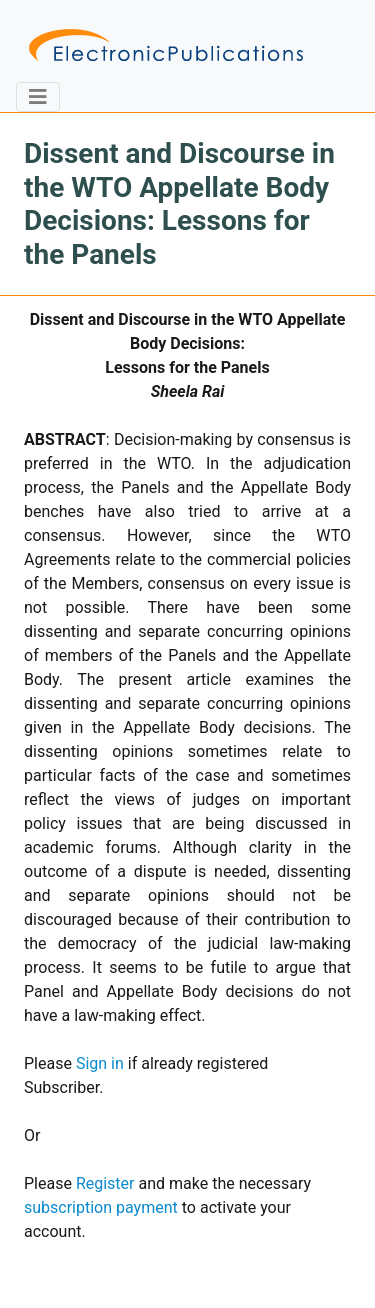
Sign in (100, 1063)
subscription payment (101, 1207)
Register (105, 1183)
